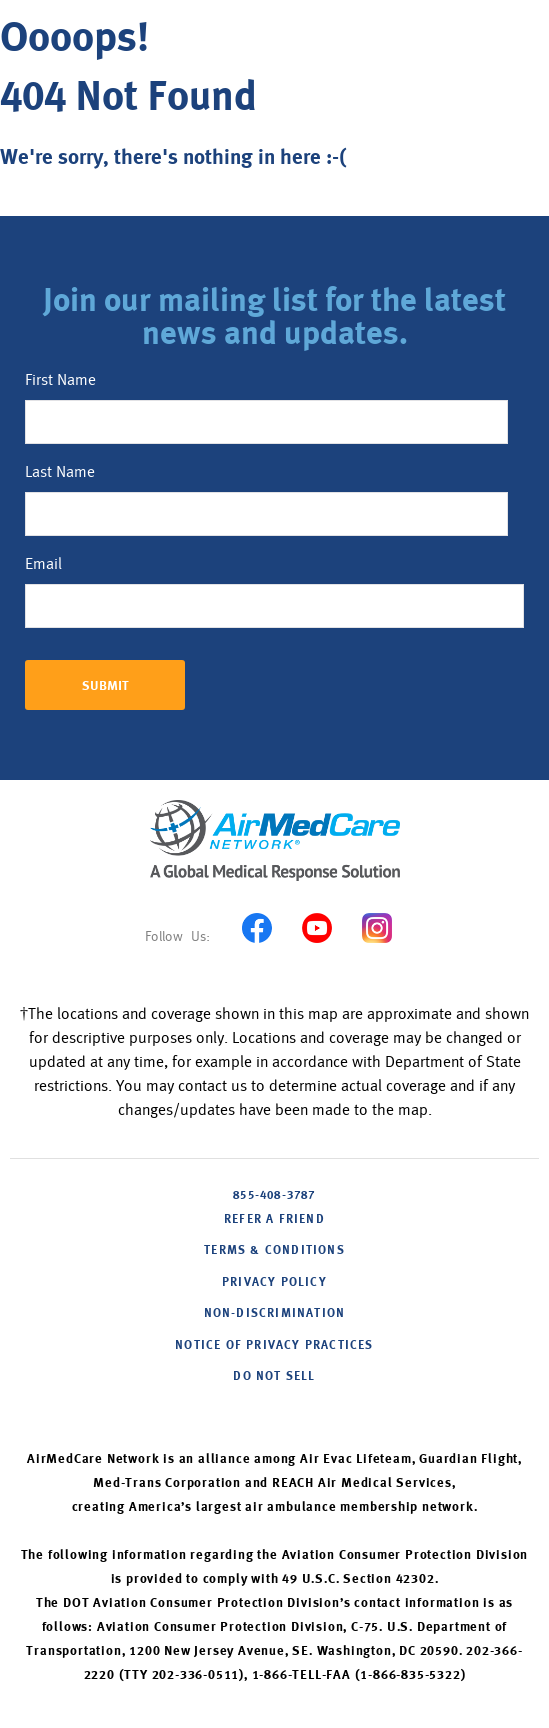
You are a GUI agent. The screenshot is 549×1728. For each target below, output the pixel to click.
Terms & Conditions (274, 1251)
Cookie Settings (274, 1408)
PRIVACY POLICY (274, 1283)
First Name (60, 380)
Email (43, 564)
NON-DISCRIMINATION (275, 1314)
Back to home (77, 205)
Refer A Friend (274, 1220)
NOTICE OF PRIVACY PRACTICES (274, 1346)
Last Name (60, 472)
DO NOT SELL (274, 1377)
